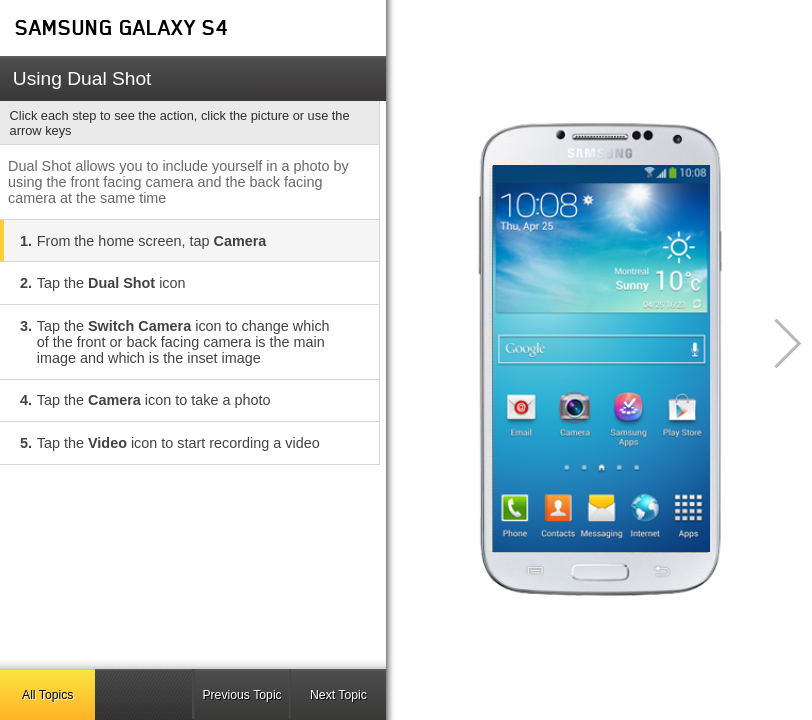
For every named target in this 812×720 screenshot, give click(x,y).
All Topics (47, 695)
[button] (776, 343)
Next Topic (338, 695)
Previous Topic (241, 695)
